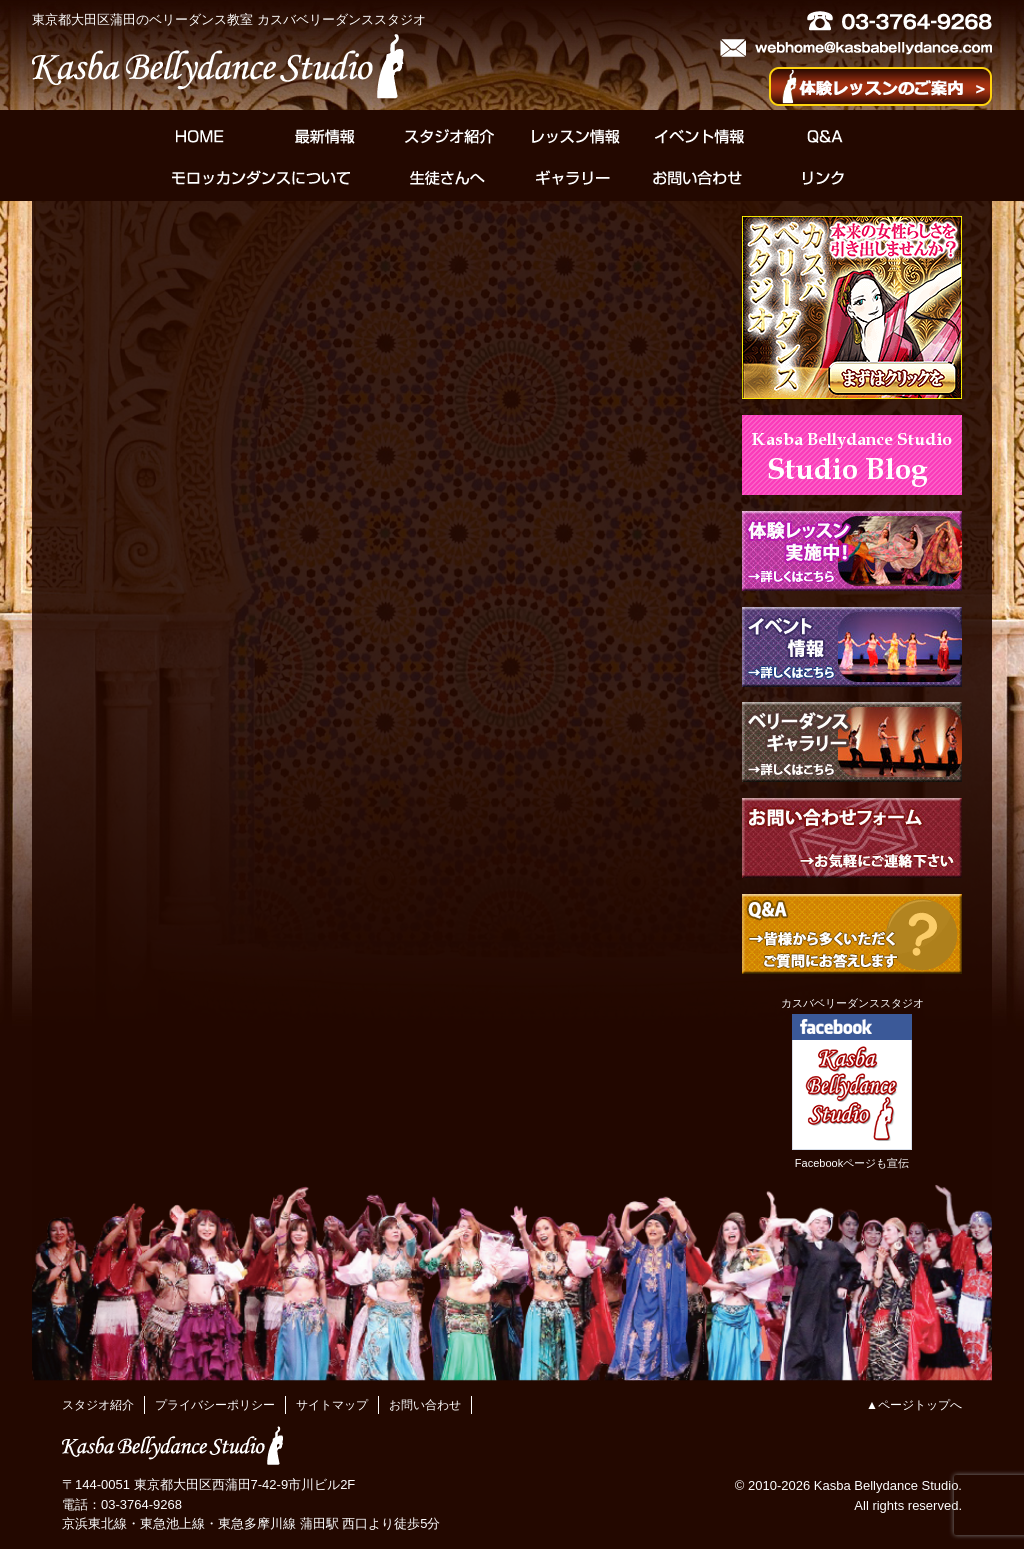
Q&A (824, 136)
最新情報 (324, 136)
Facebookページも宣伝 (852, 1163)
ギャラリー (572, 178)
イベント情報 (699, 136)
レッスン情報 (574, 136)
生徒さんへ (447, 178)
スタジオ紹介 (449, 136)
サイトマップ (332, 1405)
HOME (199, 136)
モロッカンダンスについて (261, 178)
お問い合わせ (697, 178)
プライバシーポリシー (215, 1405)
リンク (822, 178)
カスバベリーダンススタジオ (852, 1003)
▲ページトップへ (914, 1405)
